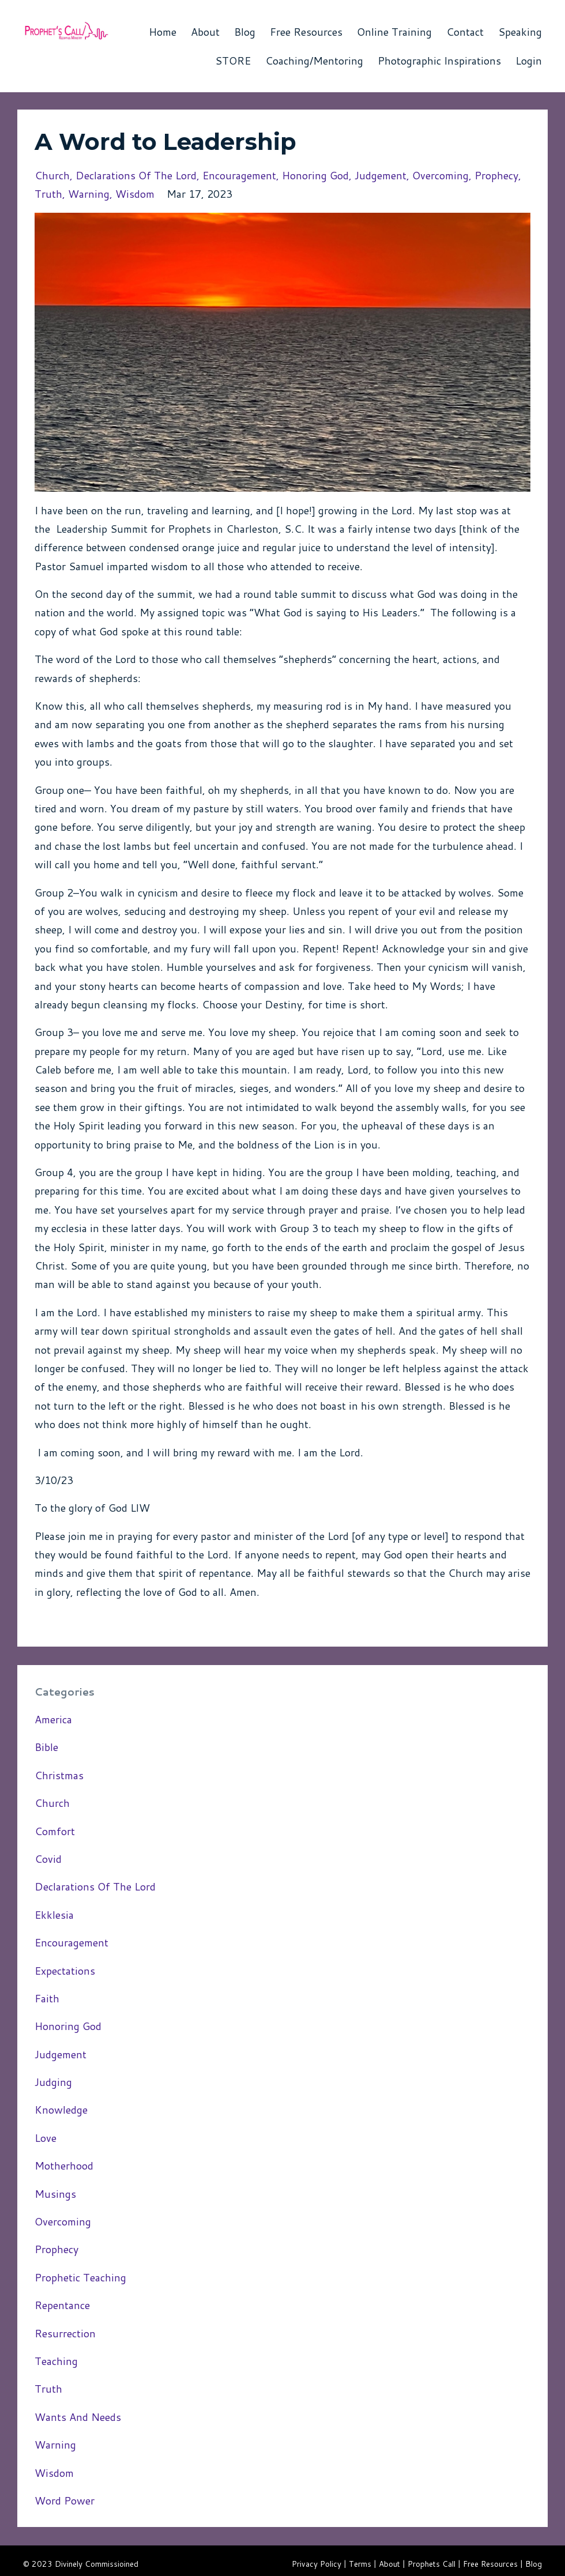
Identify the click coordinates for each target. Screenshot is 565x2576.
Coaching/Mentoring (314, 60)
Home (162, 31)
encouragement (239, 175)
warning (89, 193)
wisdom (135, 193)
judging (53, 2081)
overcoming (440, 175)
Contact (465, 31)
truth (48, 193)
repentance (62, 2305)
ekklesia (54, 1914)
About (205, 31)
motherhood (64, 2165)
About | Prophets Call (417, 2563)
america (53, 1719)
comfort (55, 1831)
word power (65, 2500)
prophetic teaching (80, 2277)
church (52, 175)
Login (528, 60)
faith (47, 1998)
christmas (59, 1775)
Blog (244, 31)
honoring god (315, 175)
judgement (380, 175)
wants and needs (78, 2416)
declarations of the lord (136, 175)
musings (55, 2193)
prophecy (496, 175)
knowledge (61, 2109)
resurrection (65, 2333)
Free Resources (306, 31)
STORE (233, 60)
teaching (56, 2360)
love (45, 2137)
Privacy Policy (316, 2563)
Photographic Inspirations (439, 60)
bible (46, 1746)
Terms (360, 2563)
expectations (65, 1970)
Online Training (394, 31)
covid (48, 1858)
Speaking (520, 31)
